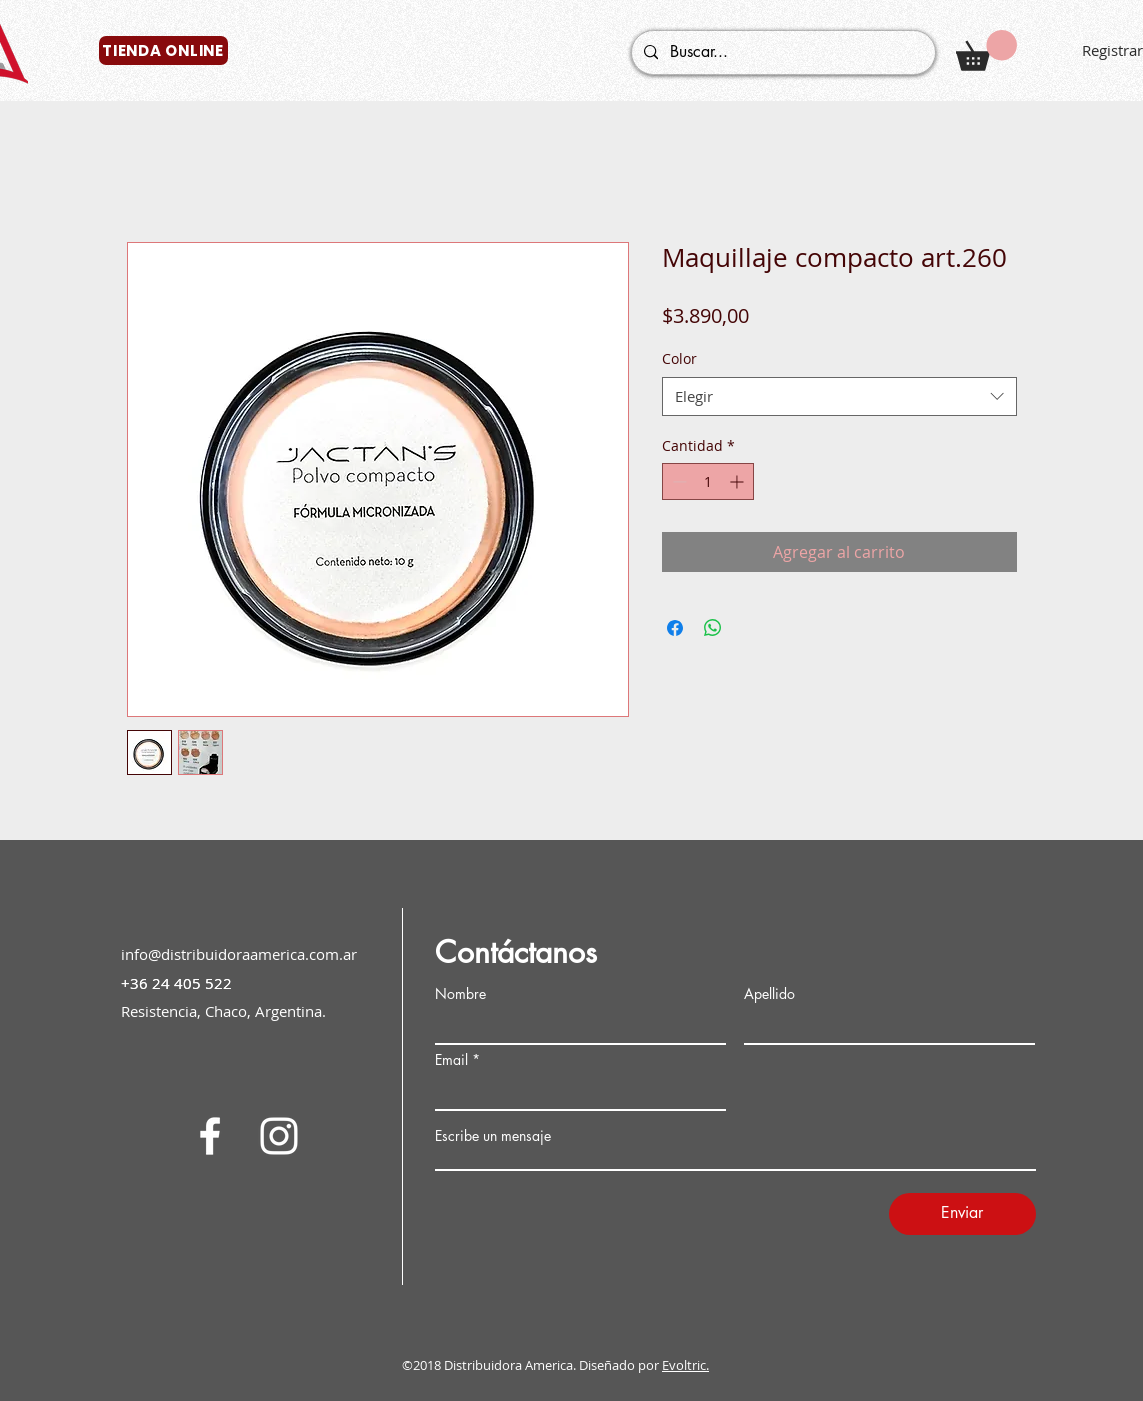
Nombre (460, 994)
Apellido (769, 994)
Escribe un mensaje (493, 1136)
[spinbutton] (708, 481)
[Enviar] (962, 1214)
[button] (986, 50)
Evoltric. (685, 1365)
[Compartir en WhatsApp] (713, 628)
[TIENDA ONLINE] (163, 50)
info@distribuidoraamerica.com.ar (239, 954)
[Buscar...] (781, 52)
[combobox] (839, 396)
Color (679, 358)
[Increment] (738, 481)
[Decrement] (677, 481)
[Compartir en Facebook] (675, 628)
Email (451, 1060)
